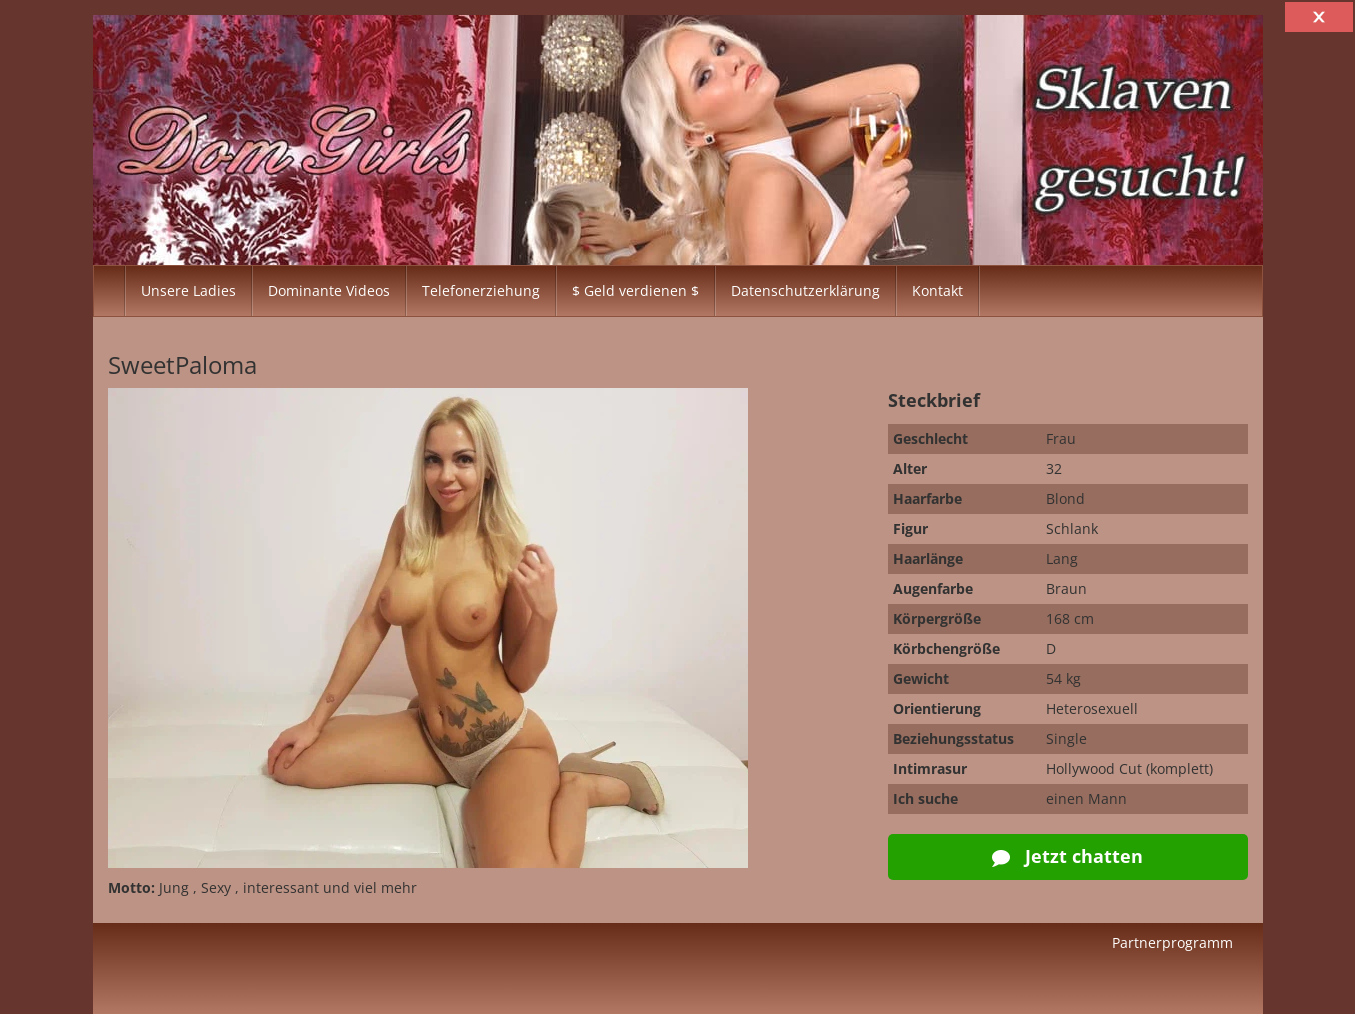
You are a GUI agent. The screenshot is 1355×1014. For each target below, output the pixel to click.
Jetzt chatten (1067, 856)
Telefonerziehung (481, 290)
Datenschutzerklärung (805, 290)
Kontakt (937, 290)
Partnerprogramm (1172, 942)
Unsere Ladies (188, 290)
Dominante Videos (329, 290)
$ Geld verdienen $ (635, 290)
